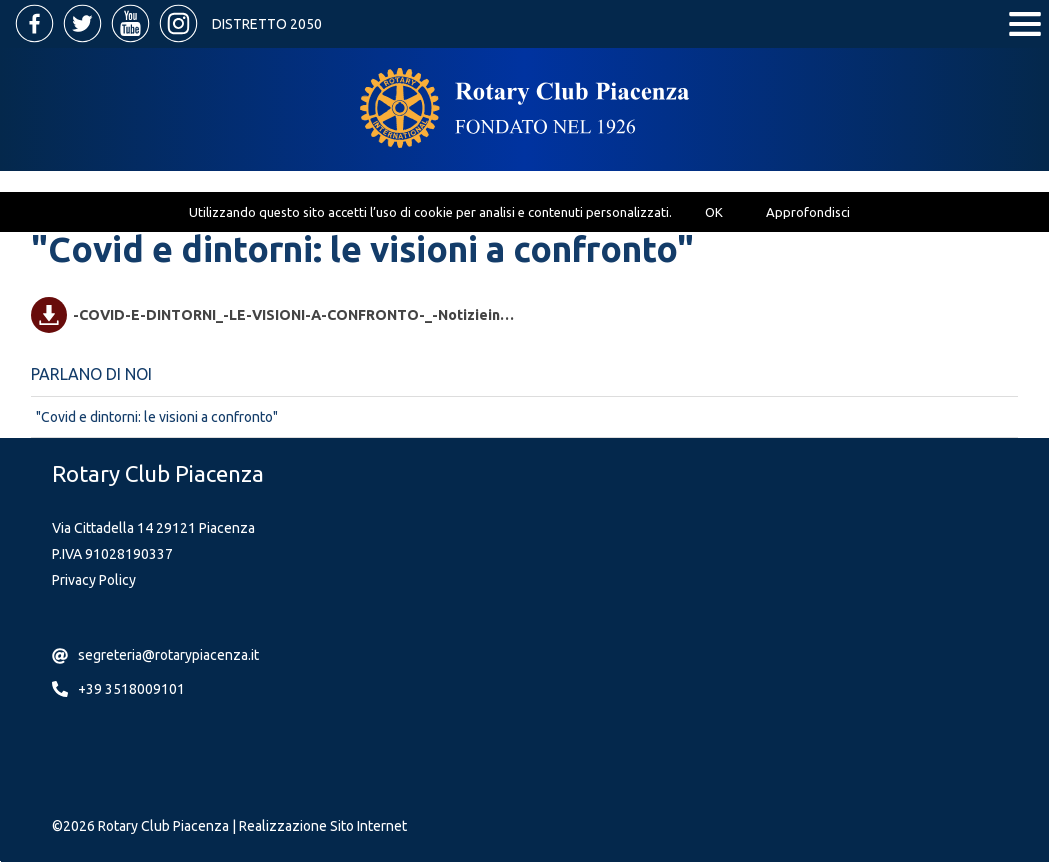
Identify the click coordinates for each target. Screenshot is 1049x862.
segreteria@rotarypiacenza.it (168, 655)
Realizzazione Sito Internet (323, 826)
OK (714, 212)
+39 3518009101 (131, 689)
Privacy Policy (94, 580)
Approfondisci (808, 212)
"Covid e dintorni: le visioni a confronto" (157, 417)
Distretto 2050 (267, 24)
